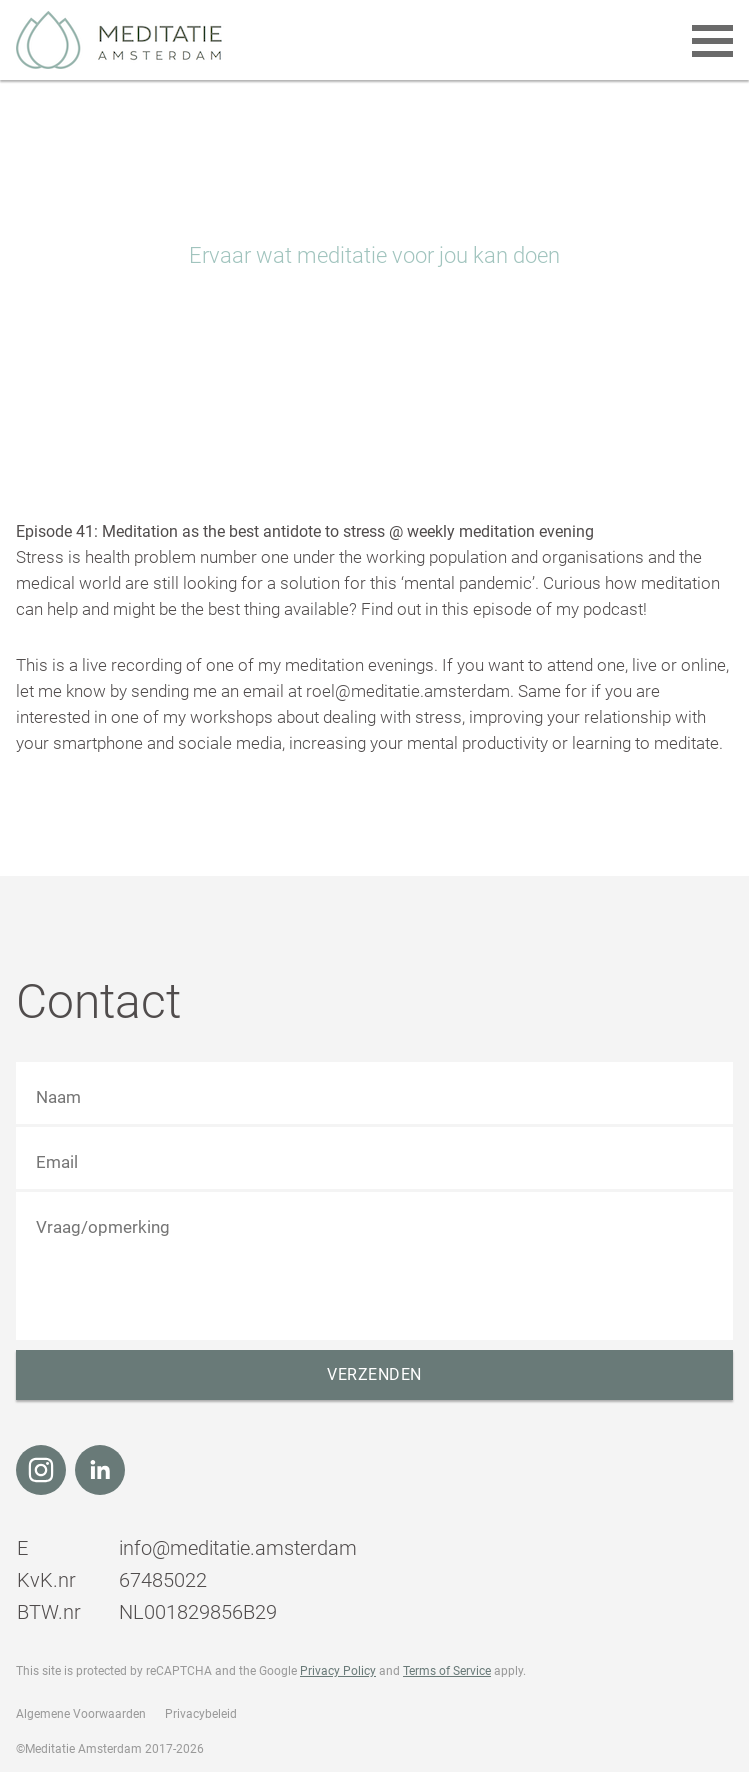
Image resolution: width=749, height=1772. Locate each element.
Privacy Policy (338, 1671)
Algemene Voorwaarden (81, 1714)
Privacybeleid (201, 1714)
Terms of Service (447, 1671)
